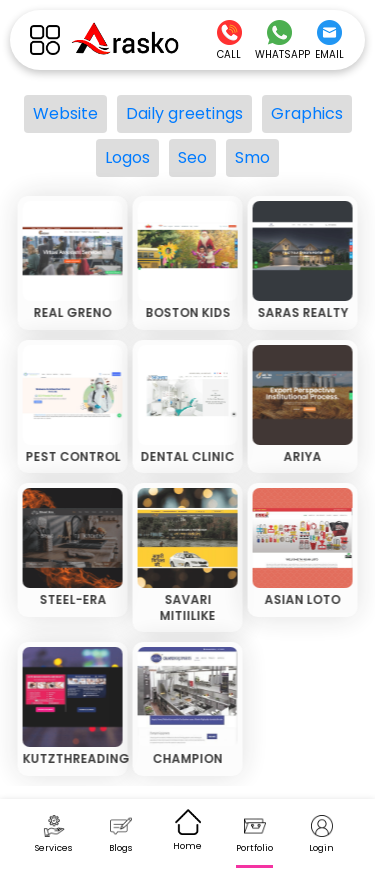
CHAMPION (186, 758)
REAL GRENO (71, 312)
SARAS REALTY (301, 312)
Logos (127, 157)
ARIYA (301, 456)
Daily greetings (184, 113)
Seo (192, 157)
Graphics (307, 113)
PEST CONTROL (71, 456)
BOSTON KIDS (186, 312)
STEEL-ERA (71, 599)
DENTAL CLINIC (186, 456)
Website (65, 113)
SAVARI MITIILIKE (186, 607)
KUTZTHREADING (74, 758)
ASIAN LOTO (301, 599)
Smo (252, 157)
